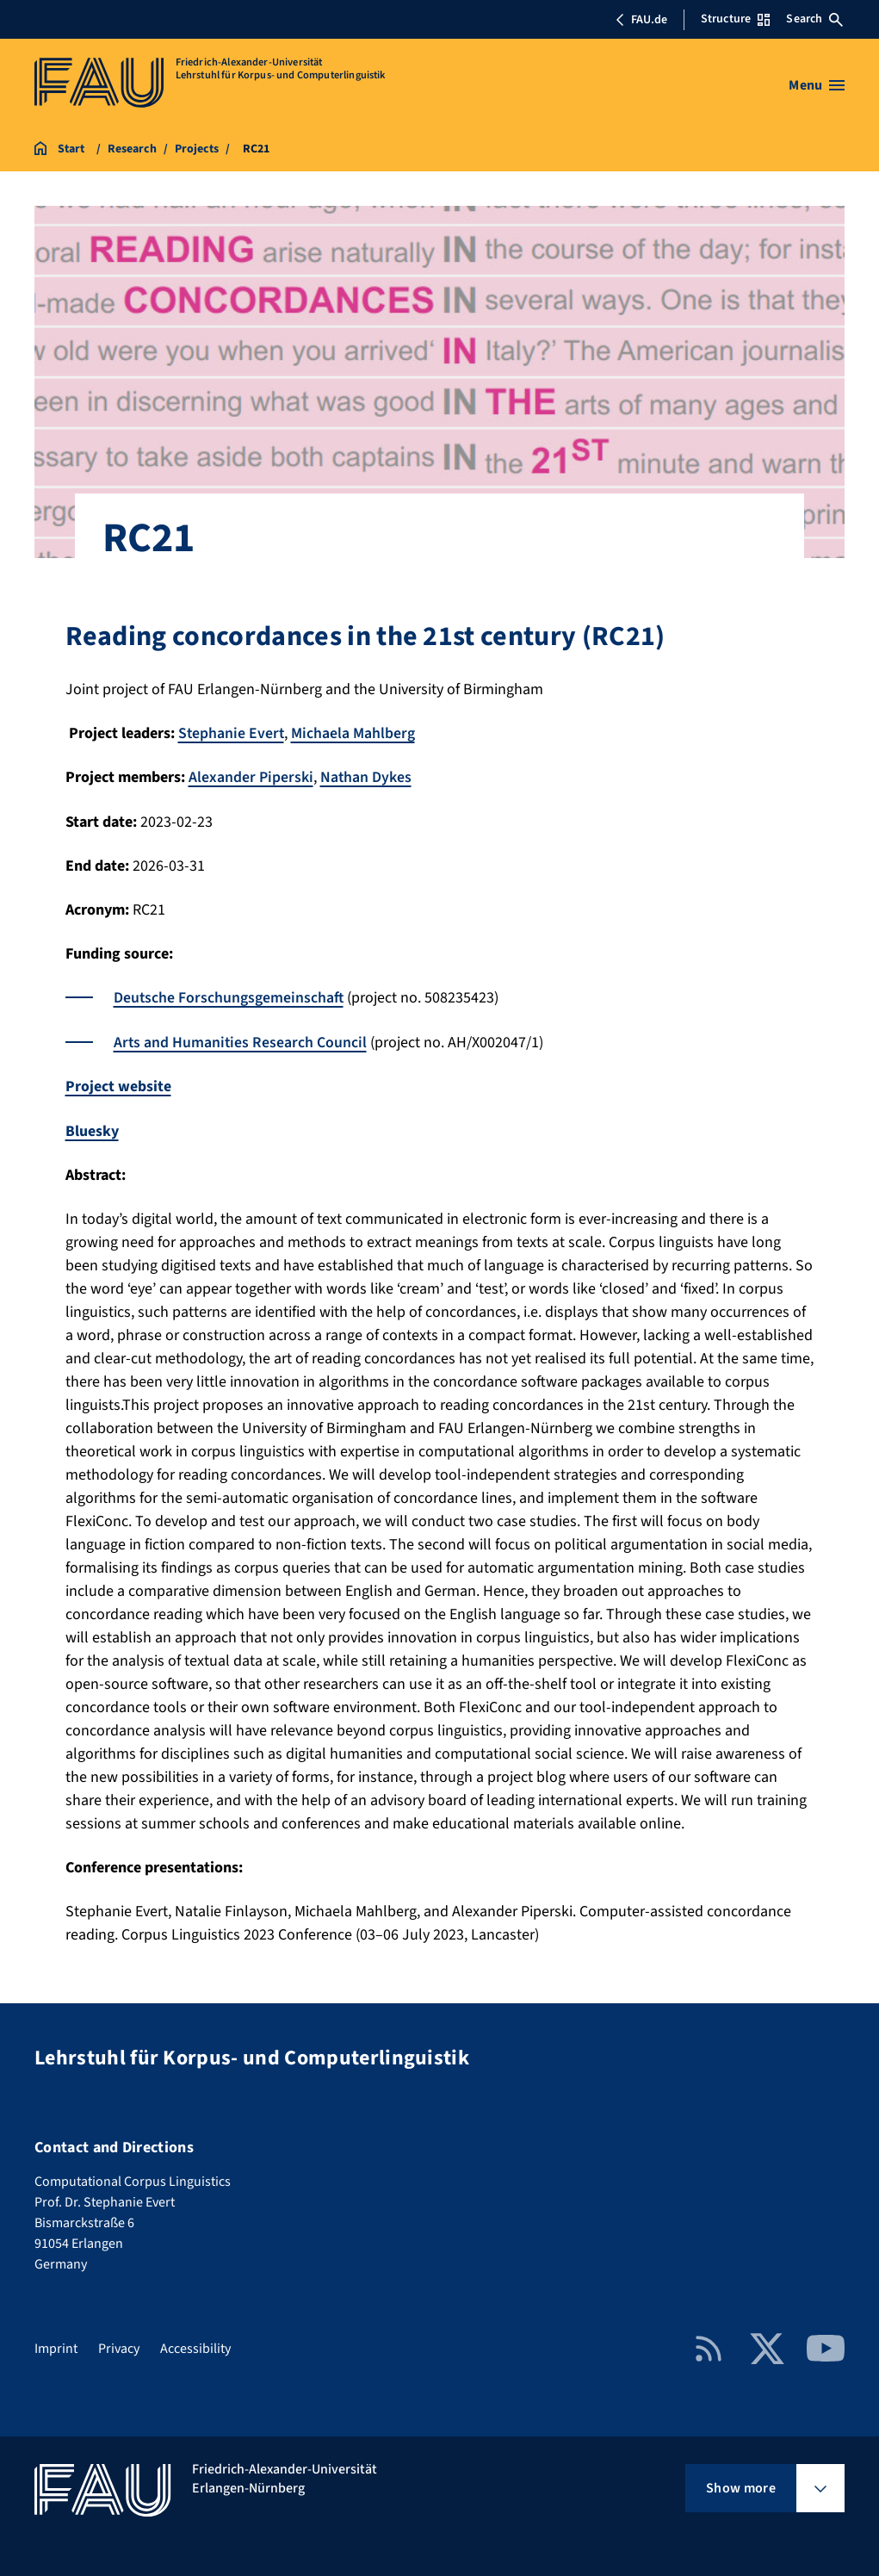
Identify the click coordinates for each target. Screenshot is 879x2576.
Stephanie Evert (232, 733)
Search (814, 19)
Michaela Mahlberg (355, 733)
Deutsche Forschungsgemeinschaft (229, 997)
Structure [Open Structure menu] (735, 19)
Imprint (55, 2345)
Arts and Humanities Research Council (241, 1041)
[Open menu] (817, 85)
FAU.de (641, 19)
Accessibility (195, 2345)
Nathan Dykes (366, 777)
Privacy (118, 2345)
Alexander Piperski (251, 777)
